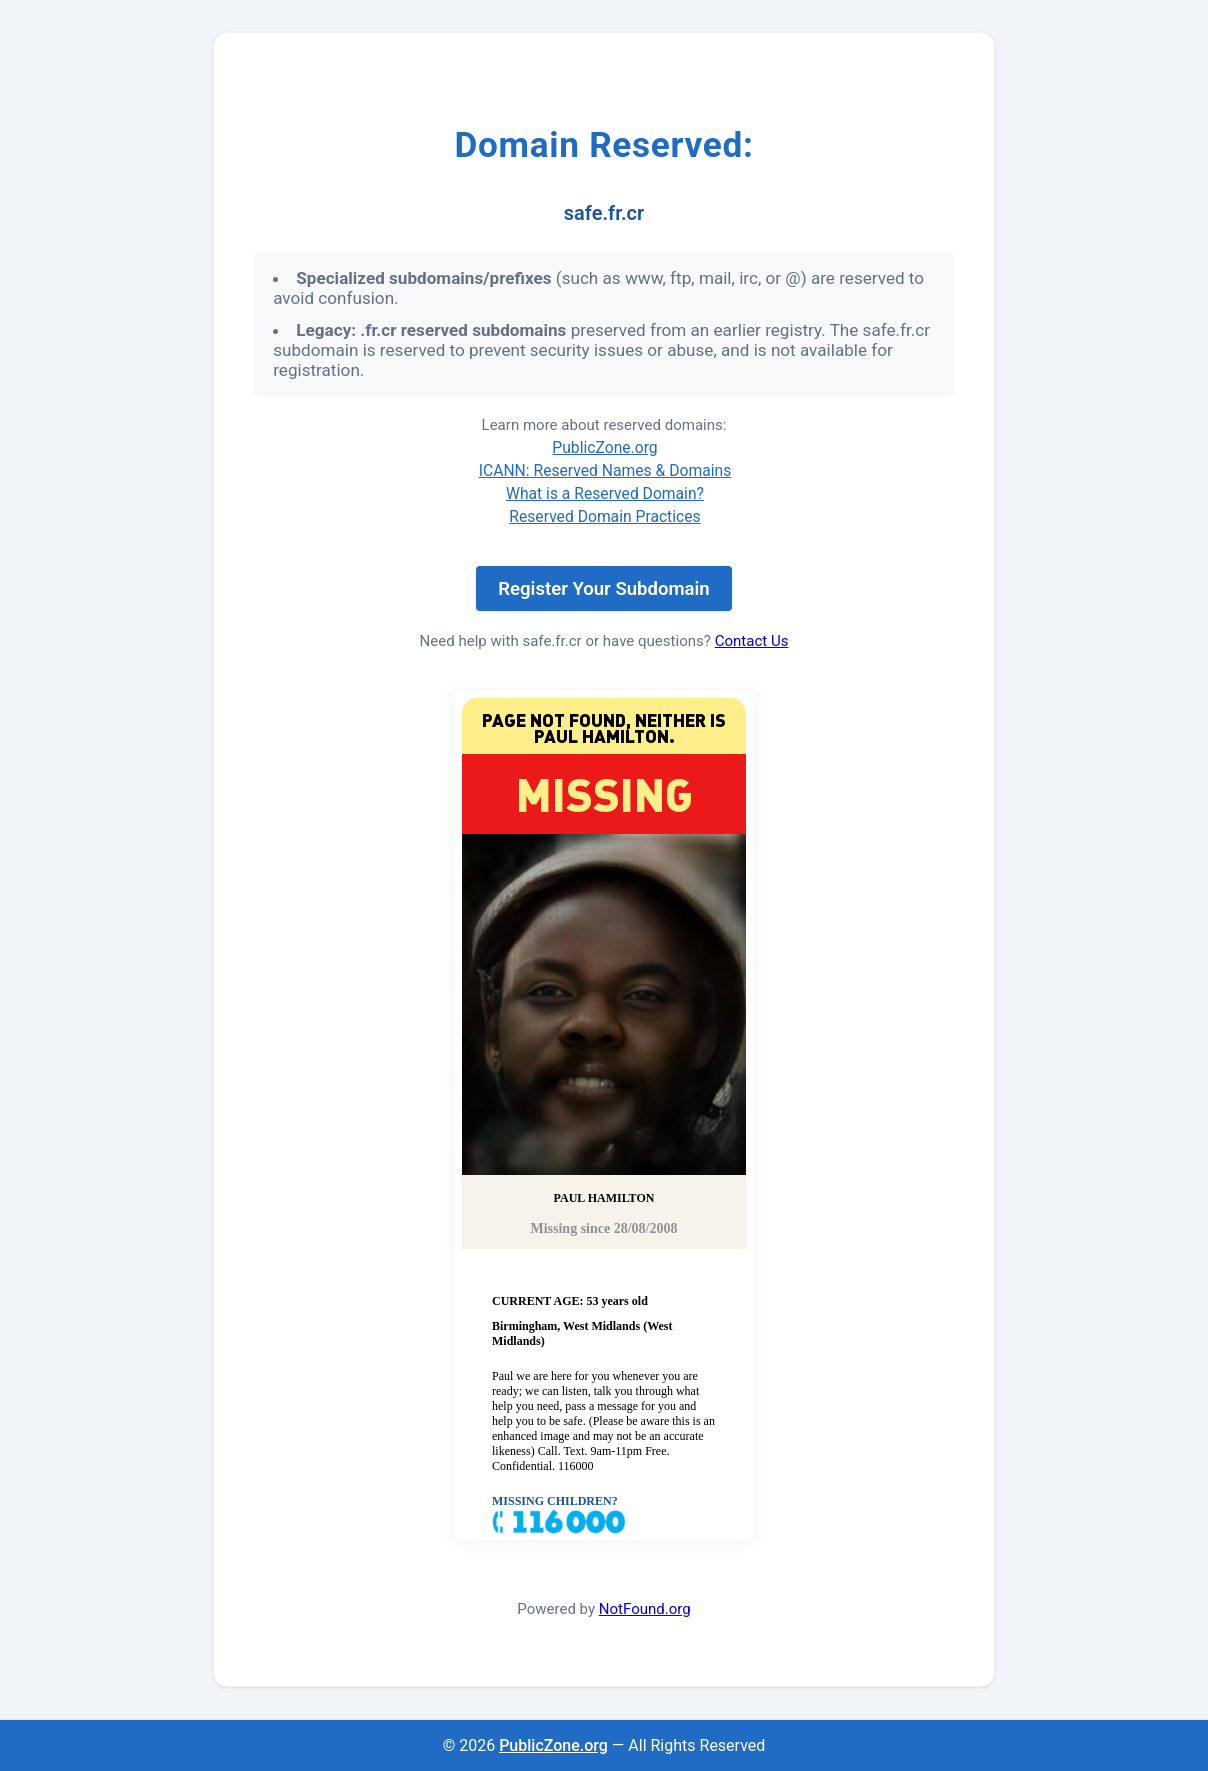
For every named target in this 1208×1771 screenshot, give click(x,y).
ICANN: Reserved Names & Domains (605, 470)
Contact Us (752, 641)
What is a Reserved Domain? (605, 493)
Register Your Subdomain (603, 589)
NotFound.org (645, 1609)
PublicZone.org (604, 447)
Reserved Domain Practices (604, 516)
